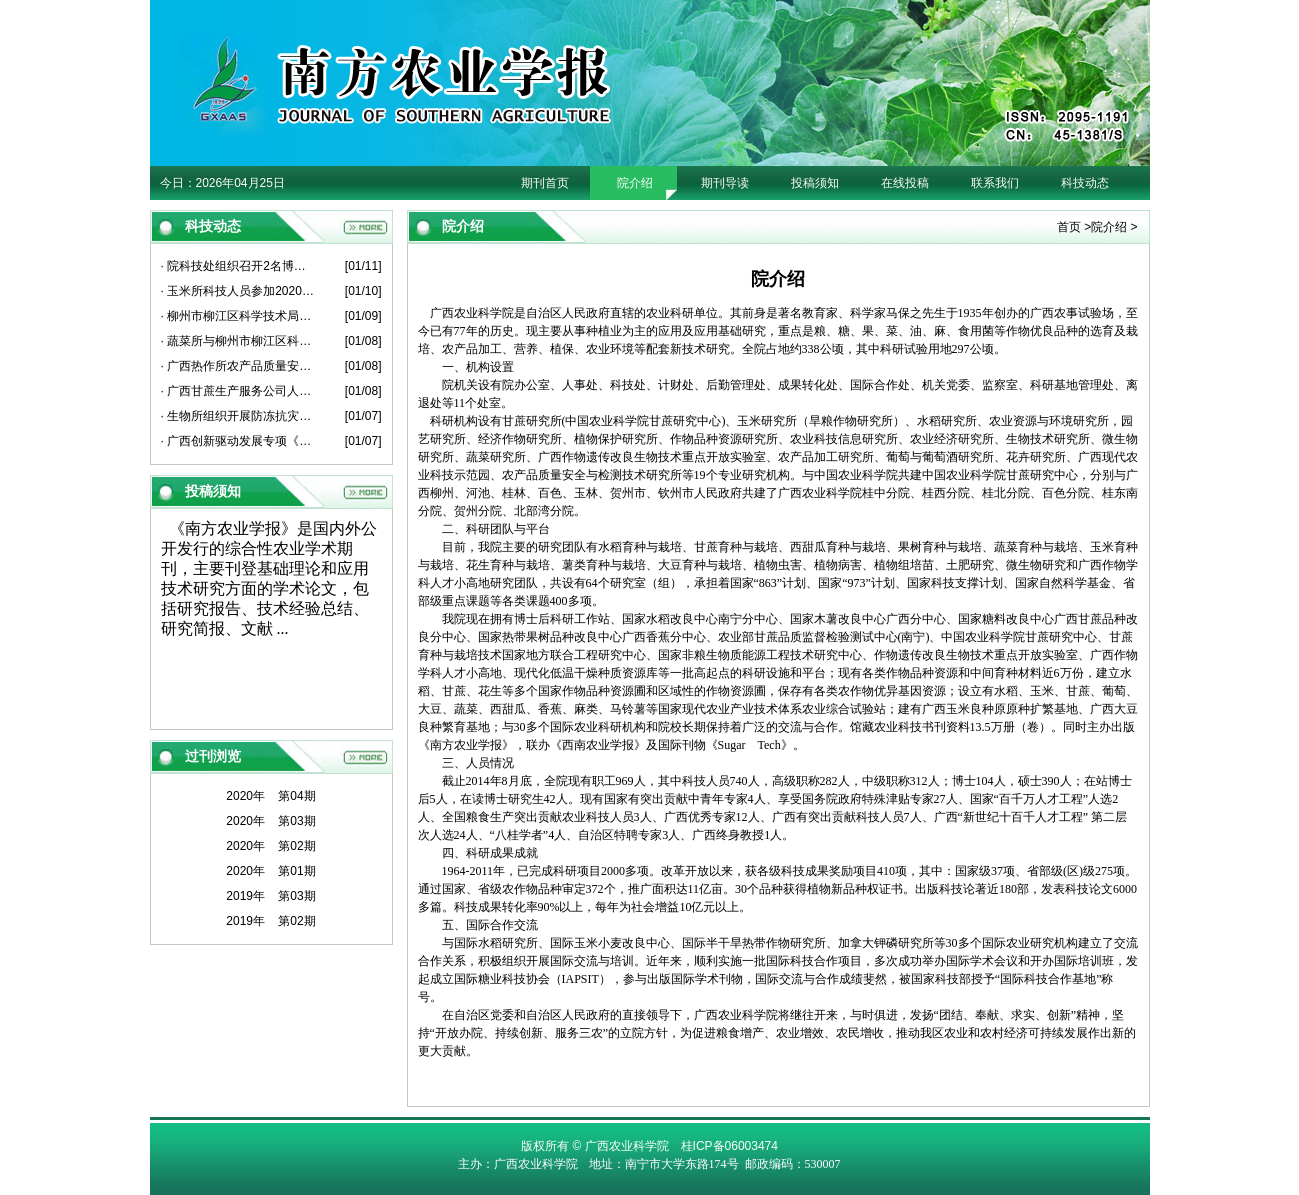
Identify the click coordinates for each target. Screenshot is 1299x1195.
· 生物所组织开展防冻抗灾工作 (238, 416)
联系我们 (995, 183)
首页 (1069, 227)
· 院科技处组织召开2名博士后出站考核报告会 (238, 266)
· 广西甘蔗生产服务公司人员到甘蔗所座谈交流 (238, 391)
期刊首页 (545, 183)
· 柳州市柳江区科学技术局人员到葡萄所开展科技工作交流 (238, 316)
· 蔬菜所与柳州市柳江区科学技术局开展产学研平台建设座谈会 (238, 341)
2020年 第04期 (270, 796)
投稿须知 (815, 183)
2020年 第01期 (270, 871)
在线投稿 (905, 183)
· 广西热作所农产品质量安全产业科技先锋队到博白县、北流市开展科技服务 (238, 366)
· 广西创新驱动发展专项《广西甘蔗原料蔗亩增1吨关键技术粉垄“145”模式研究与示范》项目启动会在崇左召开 (238, 441)
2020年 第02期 (270, 846)
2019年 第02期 (270, 921)
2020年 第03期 (270, 821)
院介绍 (635, 183)
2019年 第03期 (270, 896)
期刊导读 (725, 183)
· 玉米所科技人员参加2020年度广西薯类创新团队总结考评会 (238, 291)
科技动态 (1085, 183)
